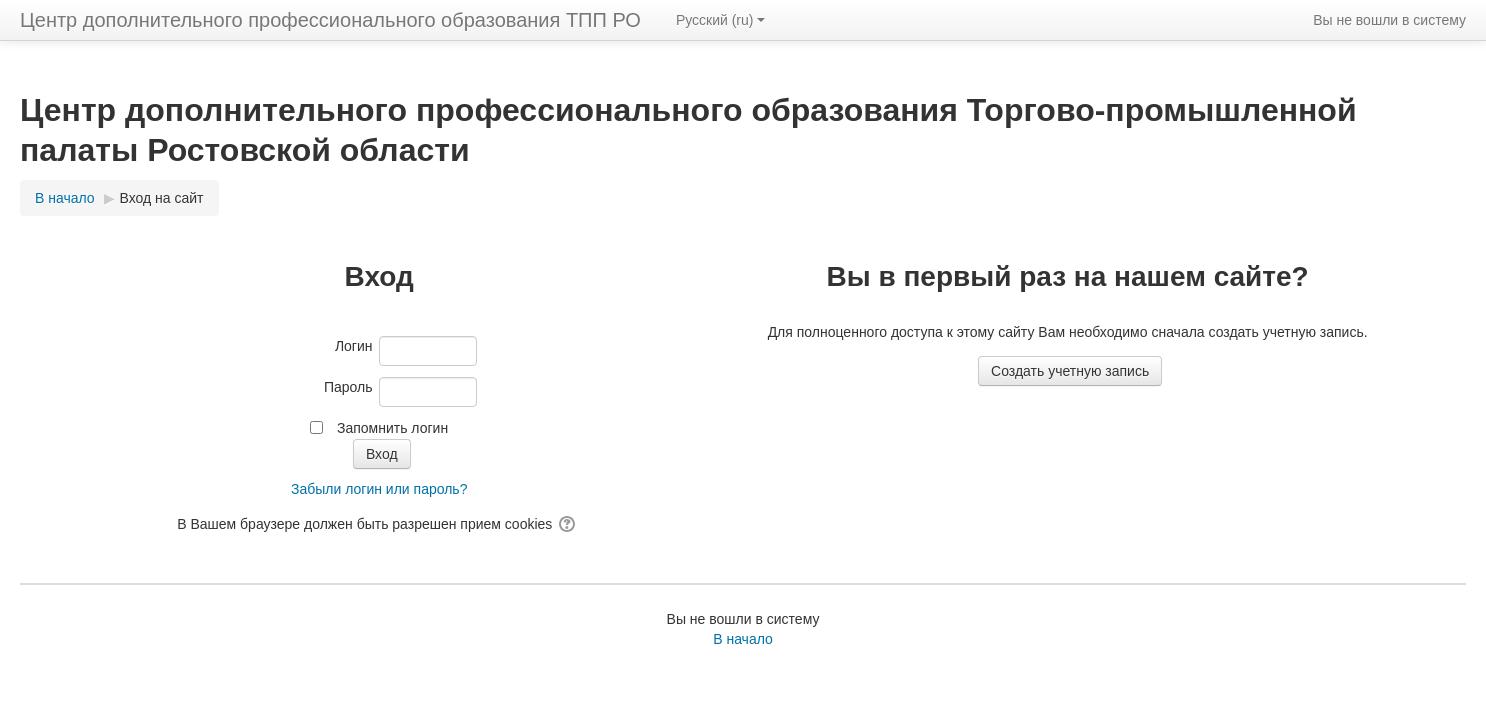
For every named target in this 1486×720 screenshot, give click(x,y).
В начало (743, 639)
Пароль (348, 387)
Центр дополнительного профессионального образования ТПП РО (330, 20)
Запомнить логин (392, 428)
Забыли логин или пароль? (379, 489)
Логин (354, 346)
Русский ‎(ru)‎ (721, 20)
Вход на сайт (162, 198)
